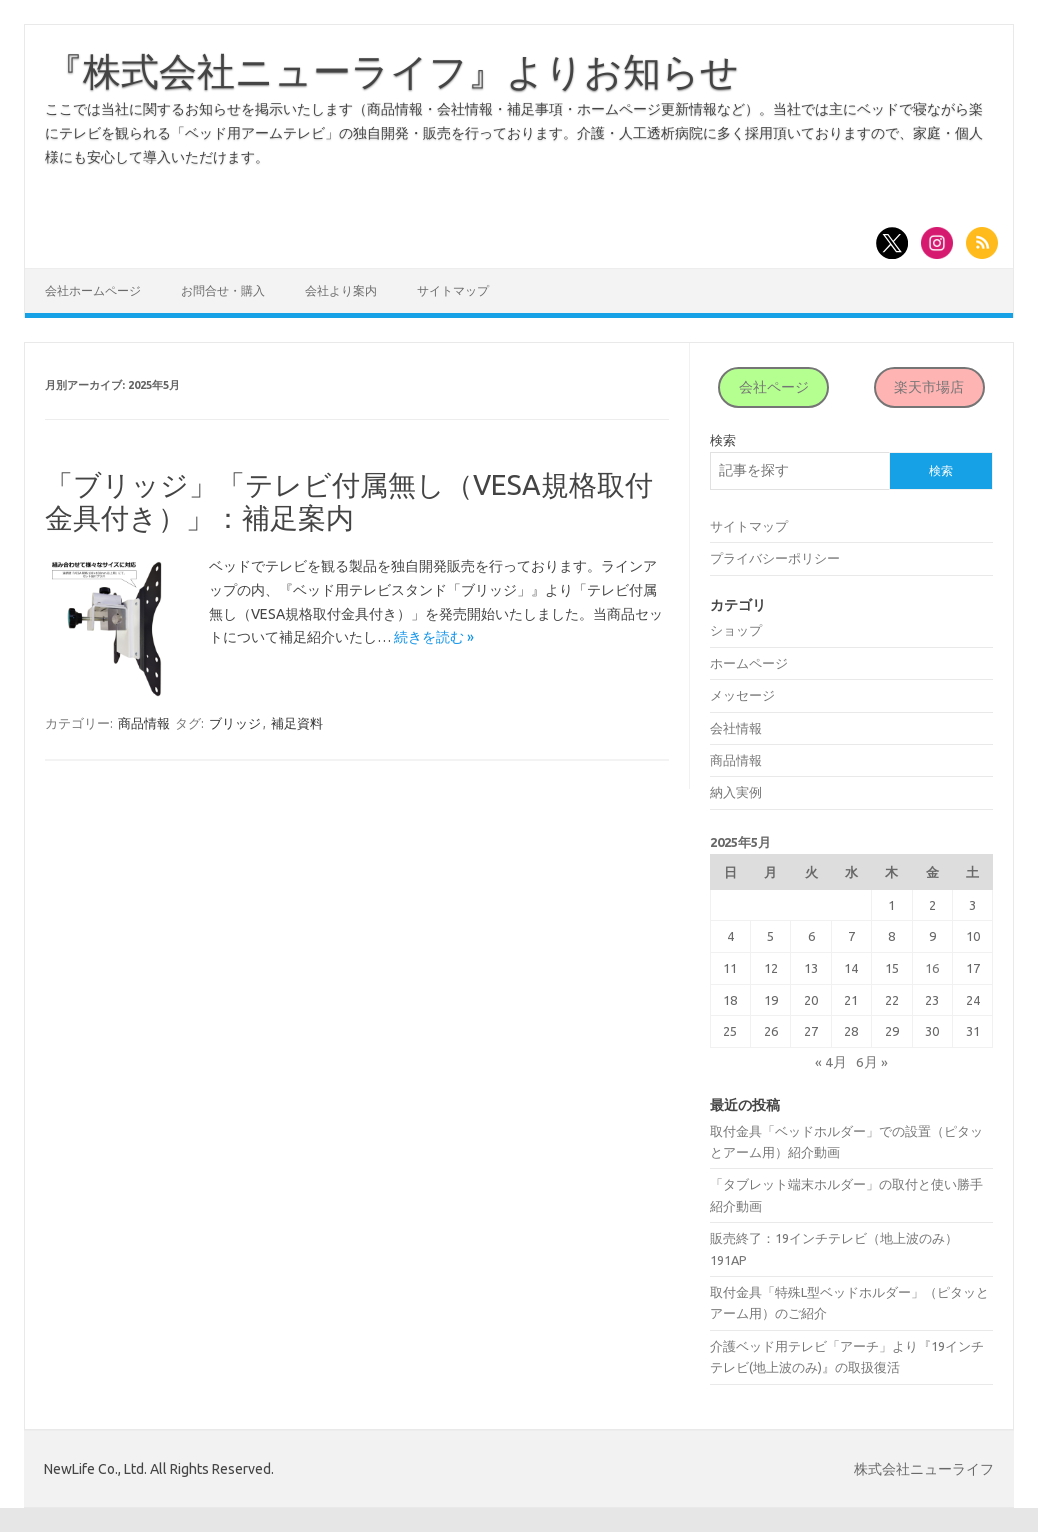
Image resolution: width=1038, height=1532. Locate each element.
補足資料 (297, 723)
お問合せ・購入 (223, 290)
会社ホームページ (93, 290)
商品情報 (144, 723)
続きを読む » (434, 637)
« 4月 (831, 1062)
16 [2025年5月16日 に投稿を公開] (932, 968)
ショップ (736, 630)
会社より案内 (341, 290)
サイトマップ (453, 290)
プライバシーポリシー (775, 558)
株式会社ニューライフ (924, 1469)
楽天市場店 (929, 387)
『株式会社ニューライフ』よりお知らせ (392, 71)
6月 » (872, 1062)
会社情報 (736, 728)
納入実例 (736, 792)
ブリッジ (235, 723)
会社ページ (774, 387)
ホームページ (749, 663)
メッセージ (742, 695)
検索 (723, 440)
